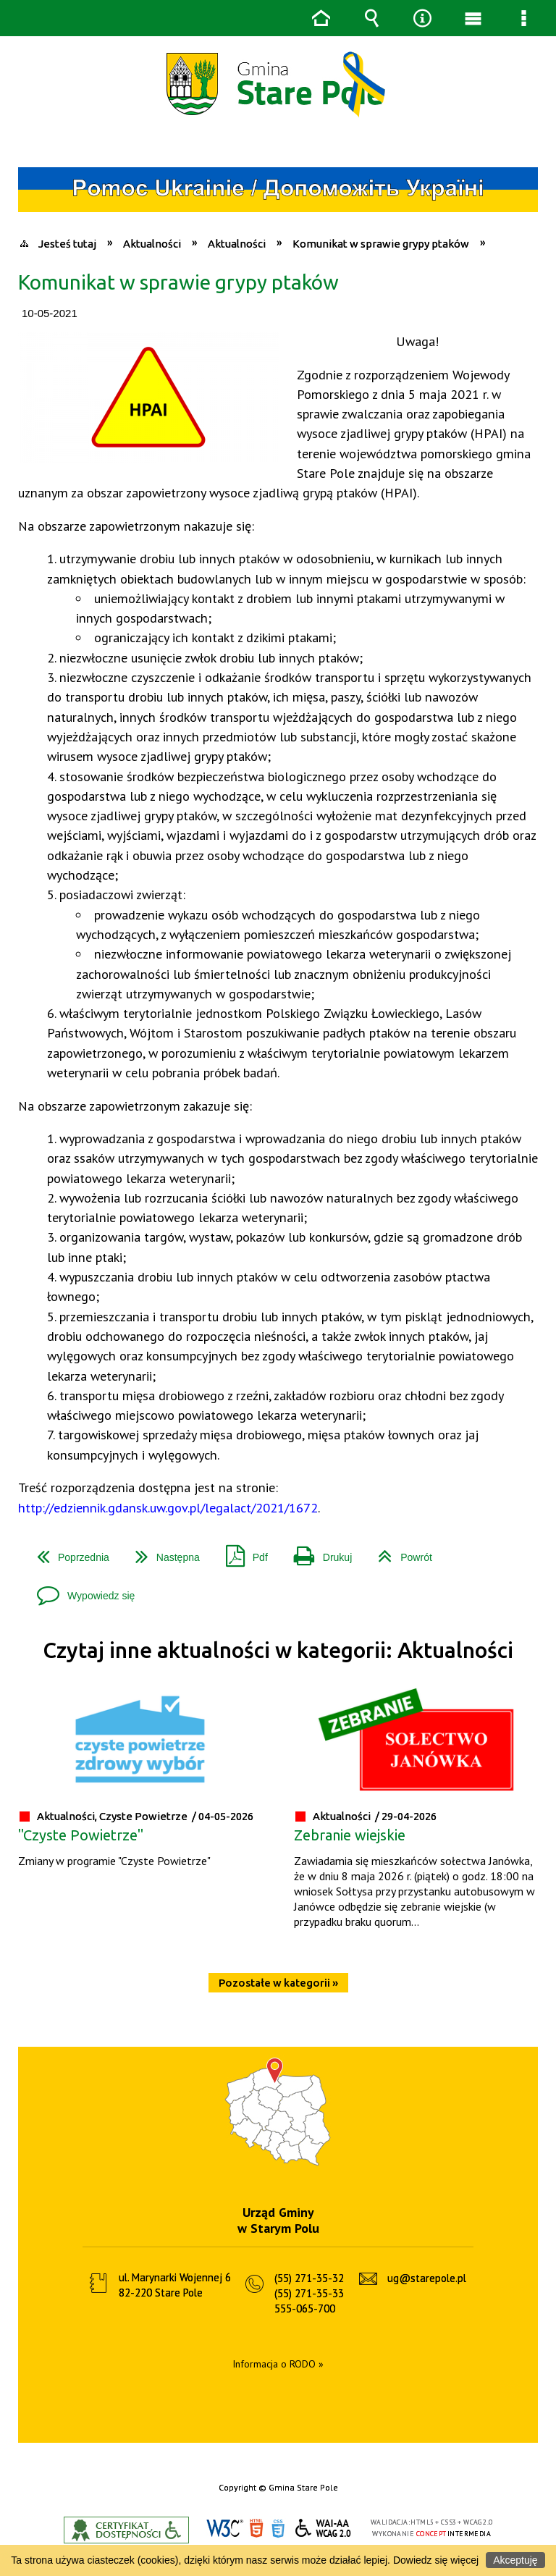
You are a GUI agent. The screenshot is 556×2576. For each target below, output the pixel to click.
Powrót (399, 1551)
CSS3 (278, 2529)
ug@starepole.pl (426, 2278)
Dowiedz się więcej (436, 2560)
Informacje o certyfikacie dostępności (126, 2530)
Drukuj (317, 1551)
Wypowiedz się (80, 1590)
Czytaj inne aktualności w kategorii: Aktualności (278, 1650)
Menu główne (473, 18)
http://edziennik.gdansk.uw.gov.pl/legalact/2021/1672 (168, 1507)
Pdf (241, 1551)
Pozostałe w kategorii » (278, 1983)
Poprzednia (67, 1551)
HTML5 (256, 2529)
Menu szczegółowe (523, 18)
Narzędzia (422, 18)
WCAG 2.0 (323, 2528)
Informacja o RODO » (278, 2363)
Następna (162, 1551)
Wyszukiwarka (371, 18)
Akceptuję (515, 2560)
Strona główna (321, 18)
